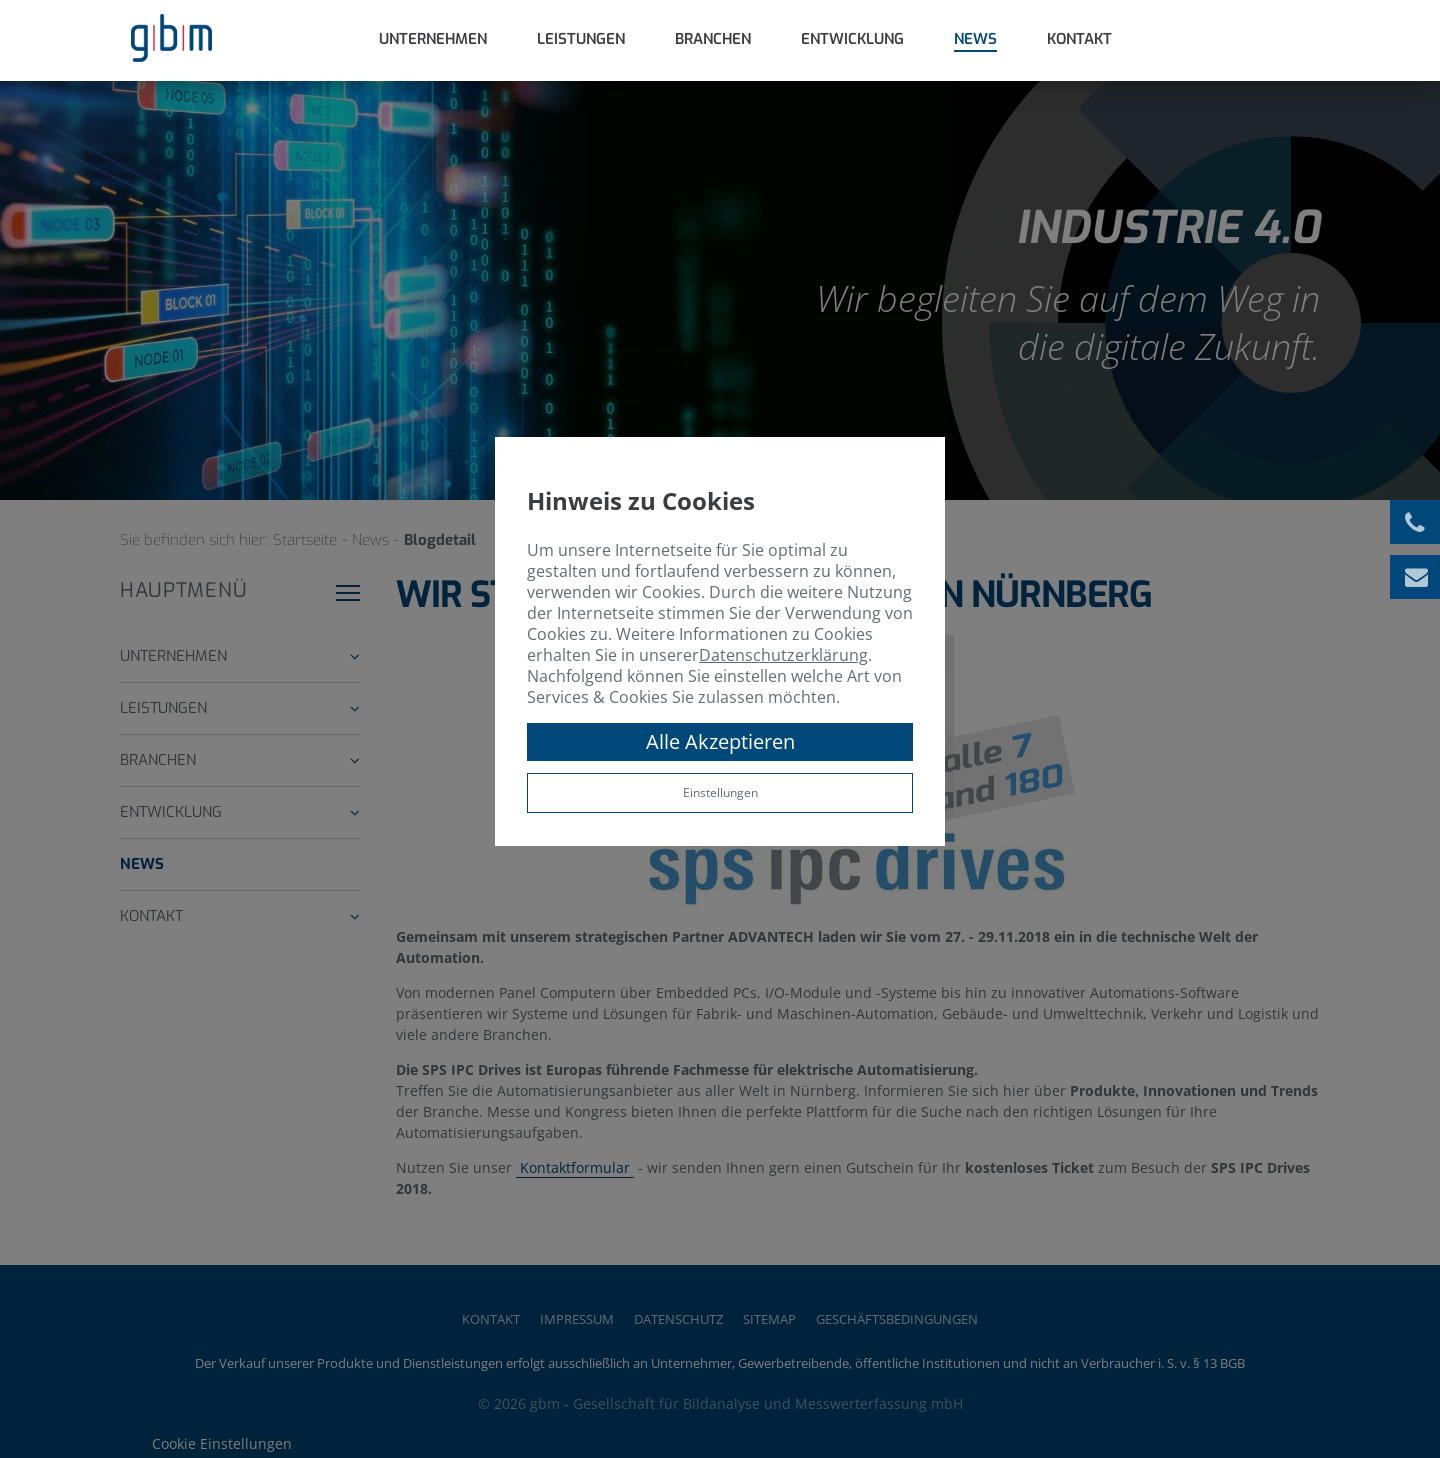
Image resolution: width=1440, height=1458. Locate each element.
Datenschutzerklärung (783, 655)
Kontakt (1079, 39)
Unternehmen (433, 39)
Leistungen (581, 39)
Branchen (713, 39)
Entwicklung (852, 39)
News (975, 39)
